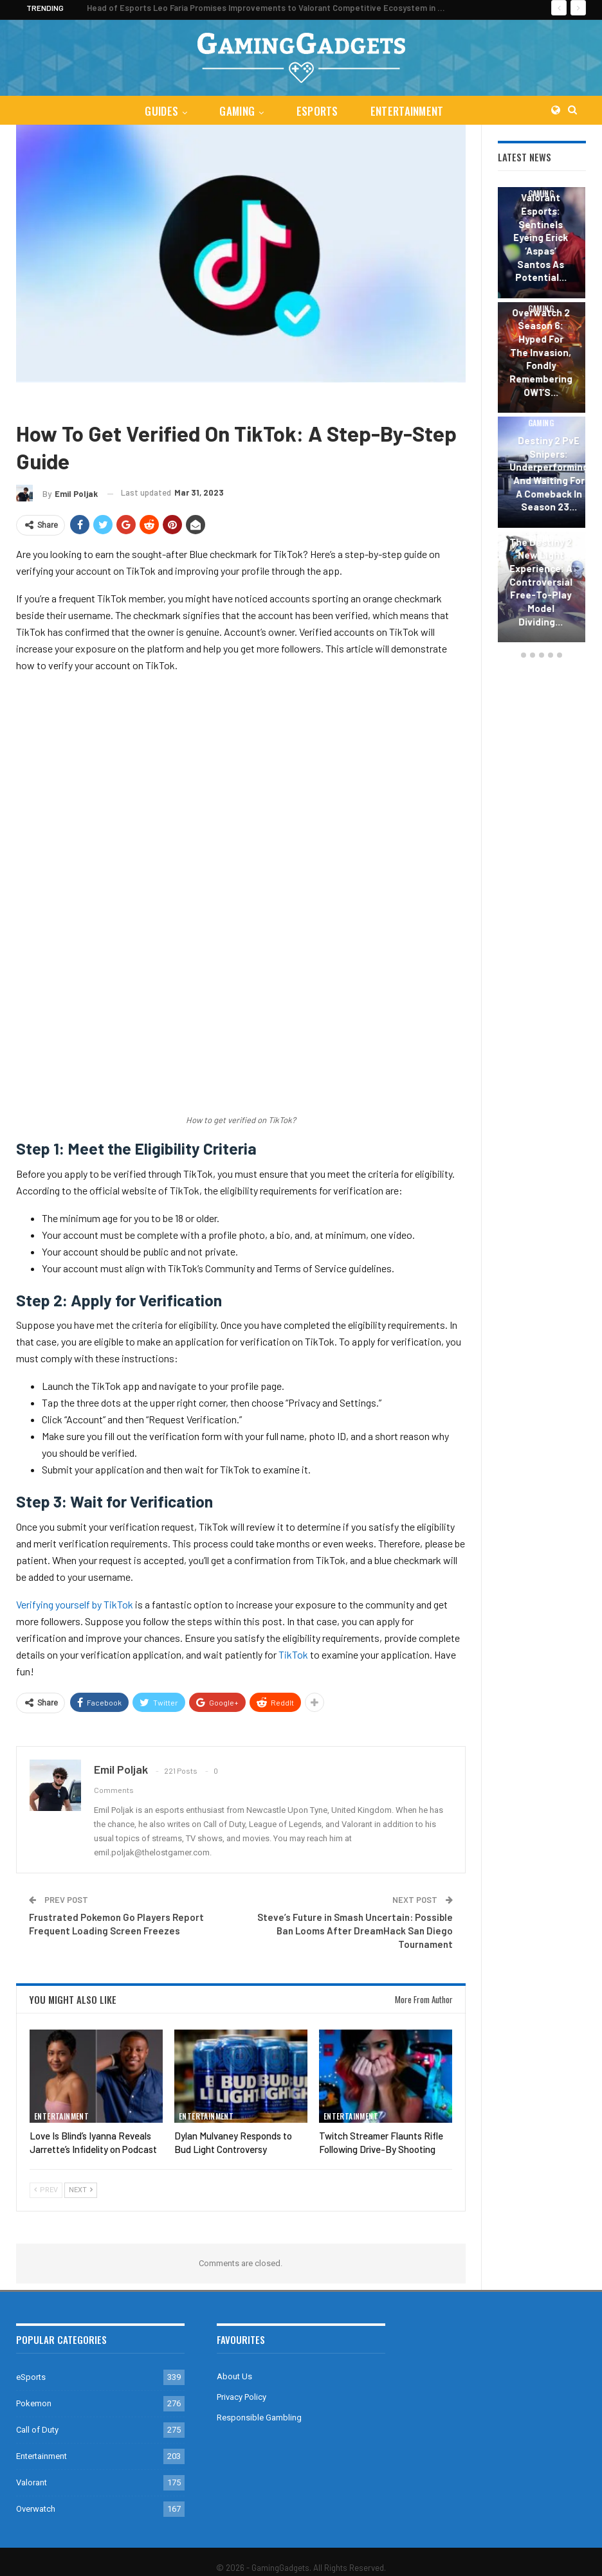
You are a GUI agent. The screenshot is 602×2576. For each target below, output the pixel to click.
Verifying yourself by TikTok (74, 1604)
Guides (159, 111)
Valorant (31, 2482)
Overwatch (35, 2509)
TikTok (293, 1654)
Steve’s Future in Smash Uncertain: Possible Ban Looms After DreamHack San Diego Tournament (355, 1930)
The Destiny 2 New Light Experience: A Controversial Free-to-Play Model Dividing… (542, 581)
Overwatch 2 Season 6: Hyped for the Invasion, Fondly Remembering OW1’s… (542, 352)
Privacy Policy (241, 2397)
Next (81, 2190)
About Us (234, 2376)
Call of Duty (37, 2430)
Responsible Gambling (259, 2417)
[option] (542, 416)
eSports (318, 111)
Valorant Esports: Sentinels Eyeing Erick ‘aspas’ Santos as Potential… (542, 237)
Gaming (236, 111)
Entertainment (409, 111)
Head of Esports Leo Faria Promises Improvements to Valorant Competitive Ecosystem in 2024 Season (288, 8)
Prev (46, 2190)
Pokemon (33, 2403)
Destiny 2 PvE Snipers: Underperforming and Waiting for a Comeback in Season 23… (550, 473)
